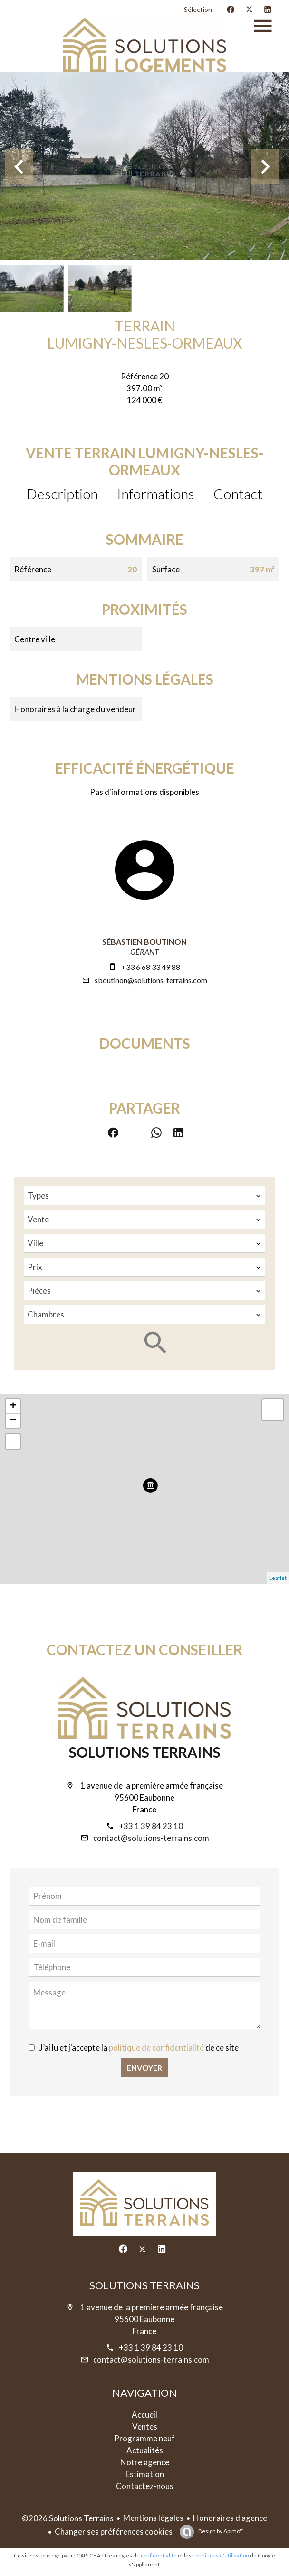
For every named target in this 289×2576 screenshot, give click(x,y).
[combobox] (144, 1195)
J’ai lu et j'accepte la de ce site (139, 2048)
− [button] (13, 1421)
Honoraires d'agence (230, 2518)
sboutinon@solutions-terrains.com (151, 980)
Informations (155, 493)
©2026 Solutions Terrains (68, 2518)
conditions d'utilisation (221, 2555)
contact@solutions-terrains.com (151, 1838)
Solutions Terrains (145, 1752)
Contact (237, 493)
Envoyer (144, 2067)
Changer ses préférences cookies (114, 2532)
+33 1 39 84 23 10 (151, 1826)
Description (62, 493)
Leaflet (278, 1578)
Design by (220, 2531)
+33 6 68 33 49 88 (150, 966)
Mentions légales (153, 2518)
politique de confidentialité (156, 2048)
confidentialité (159, 2555)
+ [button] (13, 1406)
